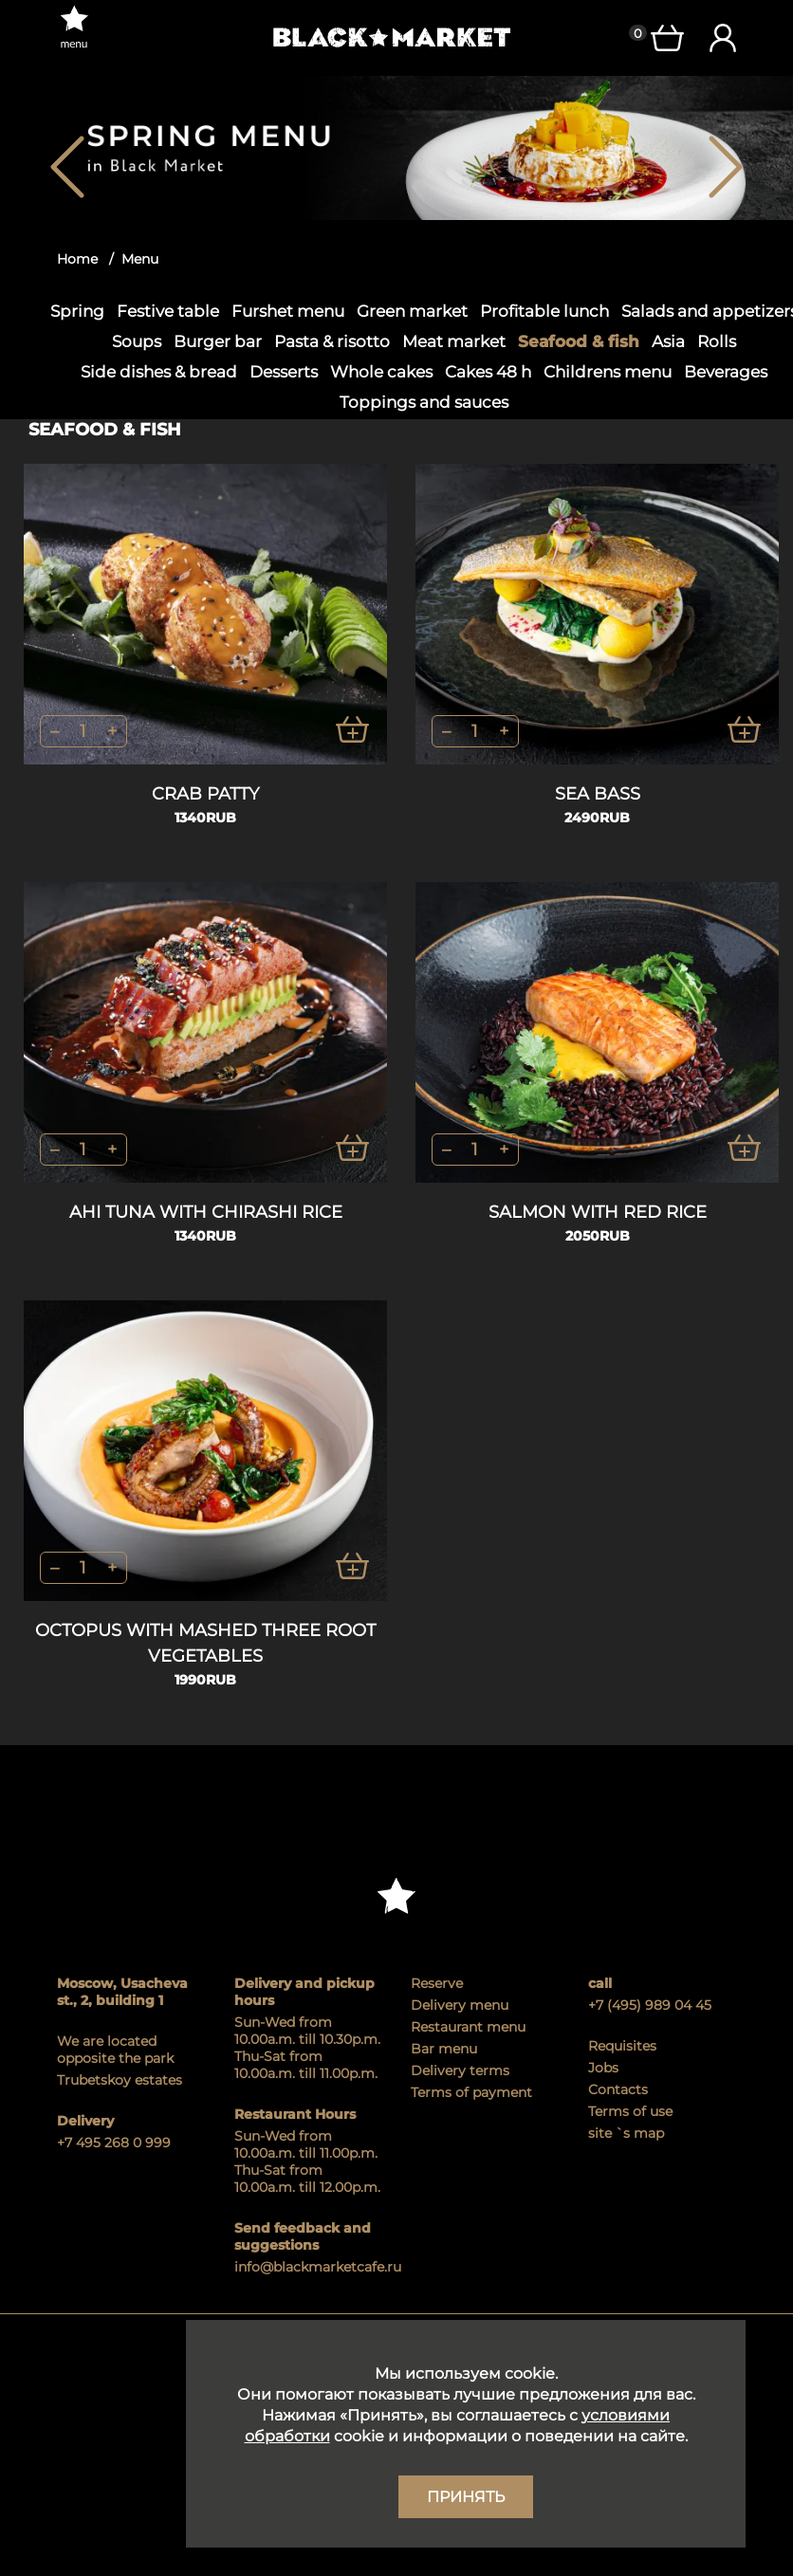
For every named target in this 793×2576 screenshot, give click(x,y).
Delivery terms (460, 2070)
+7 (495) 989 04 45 (649, 2005)
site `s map (626, 2133)
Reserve (437, 1983)
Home (77, 258)
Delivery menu (459, 2005)
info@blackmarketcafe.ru (308, 2266)
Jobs (603, 2067)
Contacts (618, 2089)
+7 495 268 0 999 (114, 2142)
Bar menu (444, 2048)
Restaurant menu (468, 2026)
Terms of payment (471, 2092)
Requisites (622, 2045)
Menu (139, 258)
